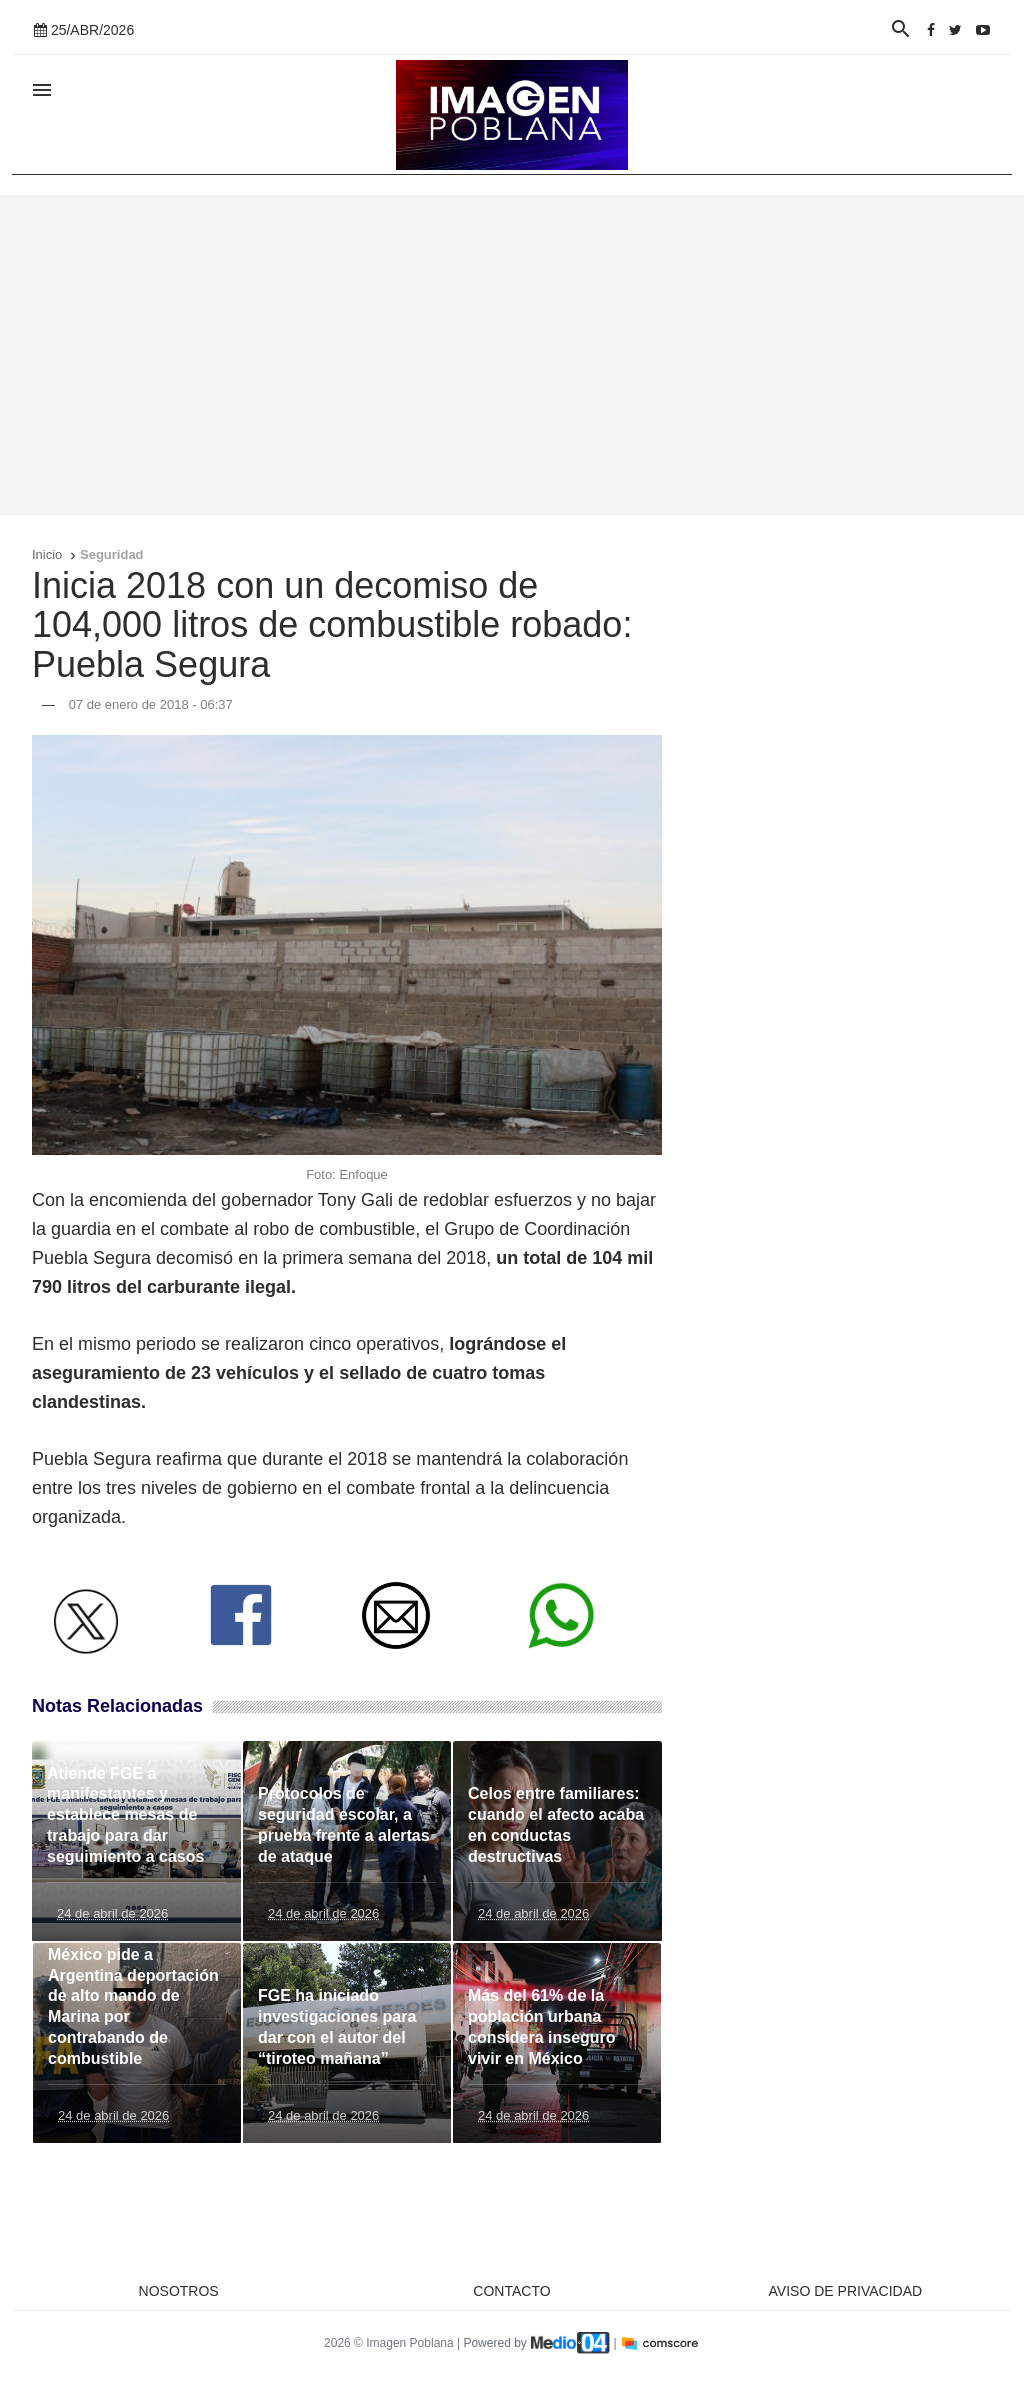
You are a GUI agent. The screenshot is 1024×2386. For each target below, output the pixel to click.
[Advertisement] (512, 355)
